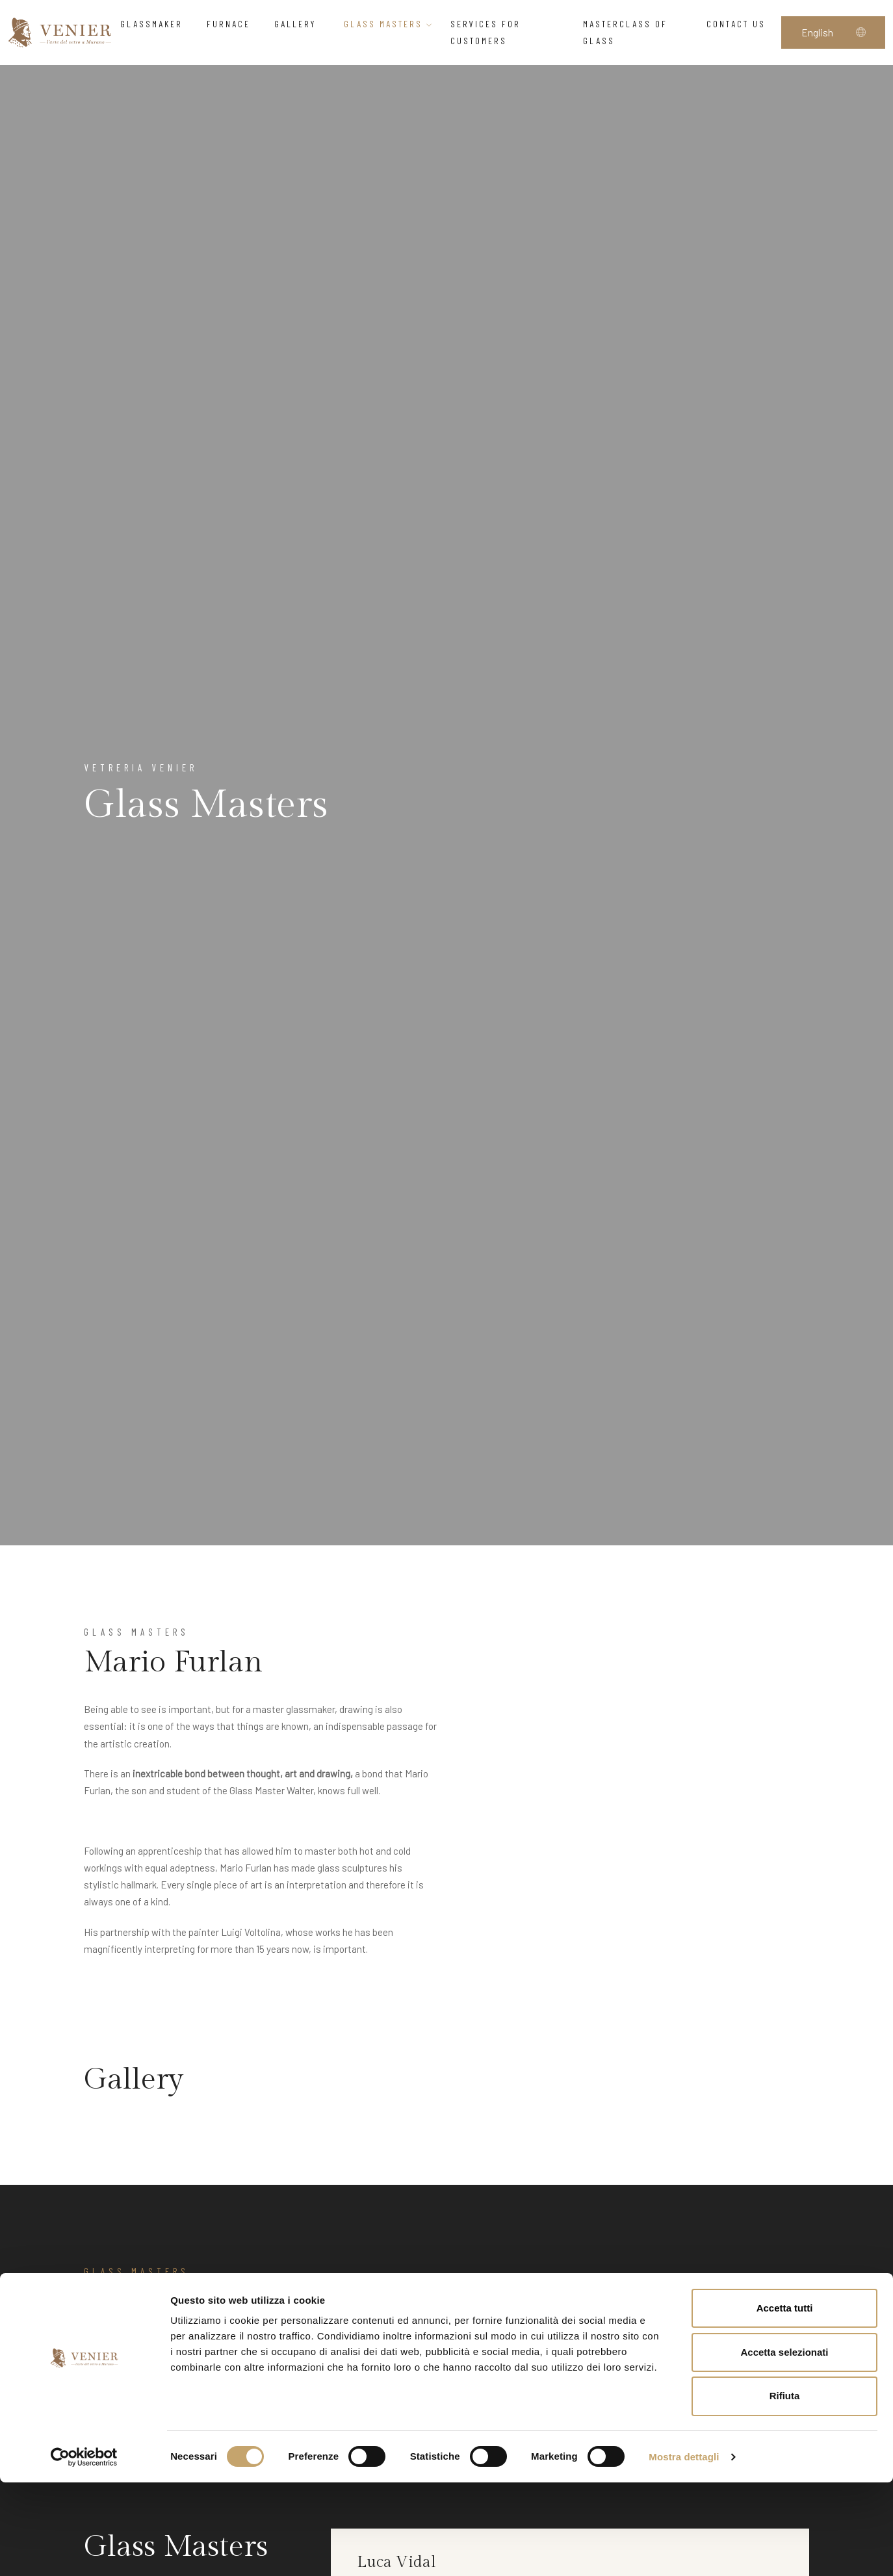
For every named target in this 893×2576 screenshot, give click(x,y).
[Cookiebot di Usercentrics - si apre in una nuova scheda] (84, 2550)
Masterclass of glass (625, 32)
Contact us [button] (739, 23)
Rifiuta (785, 2489)
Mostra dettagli (684, 2550)
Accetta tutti (785, 2401)
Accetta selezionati (784, 2445)
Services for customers (485, 32)
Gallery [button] (300, 23)
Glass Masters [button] (389, 23)
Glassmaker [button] (155, 23)
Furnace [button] (232, 23)
